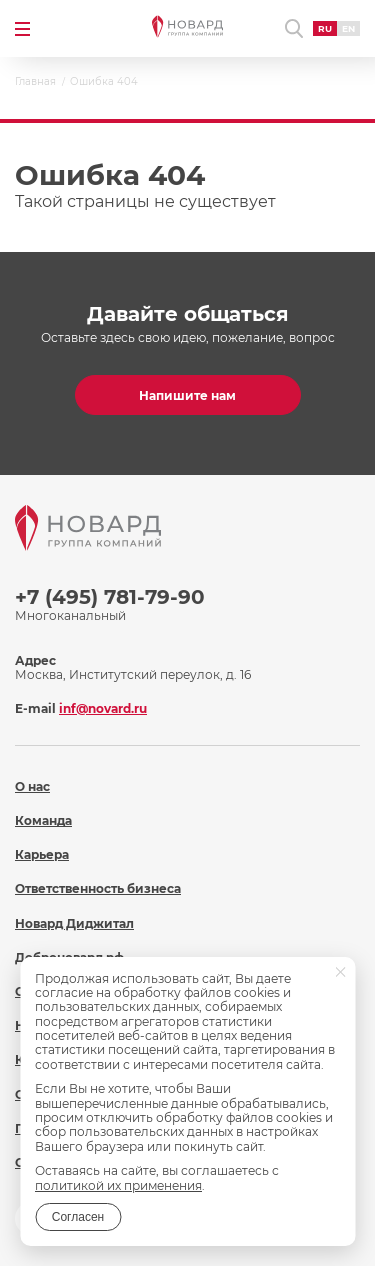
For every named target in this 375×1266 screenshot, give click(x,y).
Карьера (42, 854)
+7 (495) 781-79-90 (110, 597)
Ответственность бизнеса (98, 888)
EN (348, 28)
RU (325, 28)
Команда (43, 820)
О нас (32, 786)
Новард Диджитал (74, 923)
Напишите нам (187, 395)
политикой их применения (118, 1185)
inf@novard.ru (103, 708)
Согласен (78, 1217)
